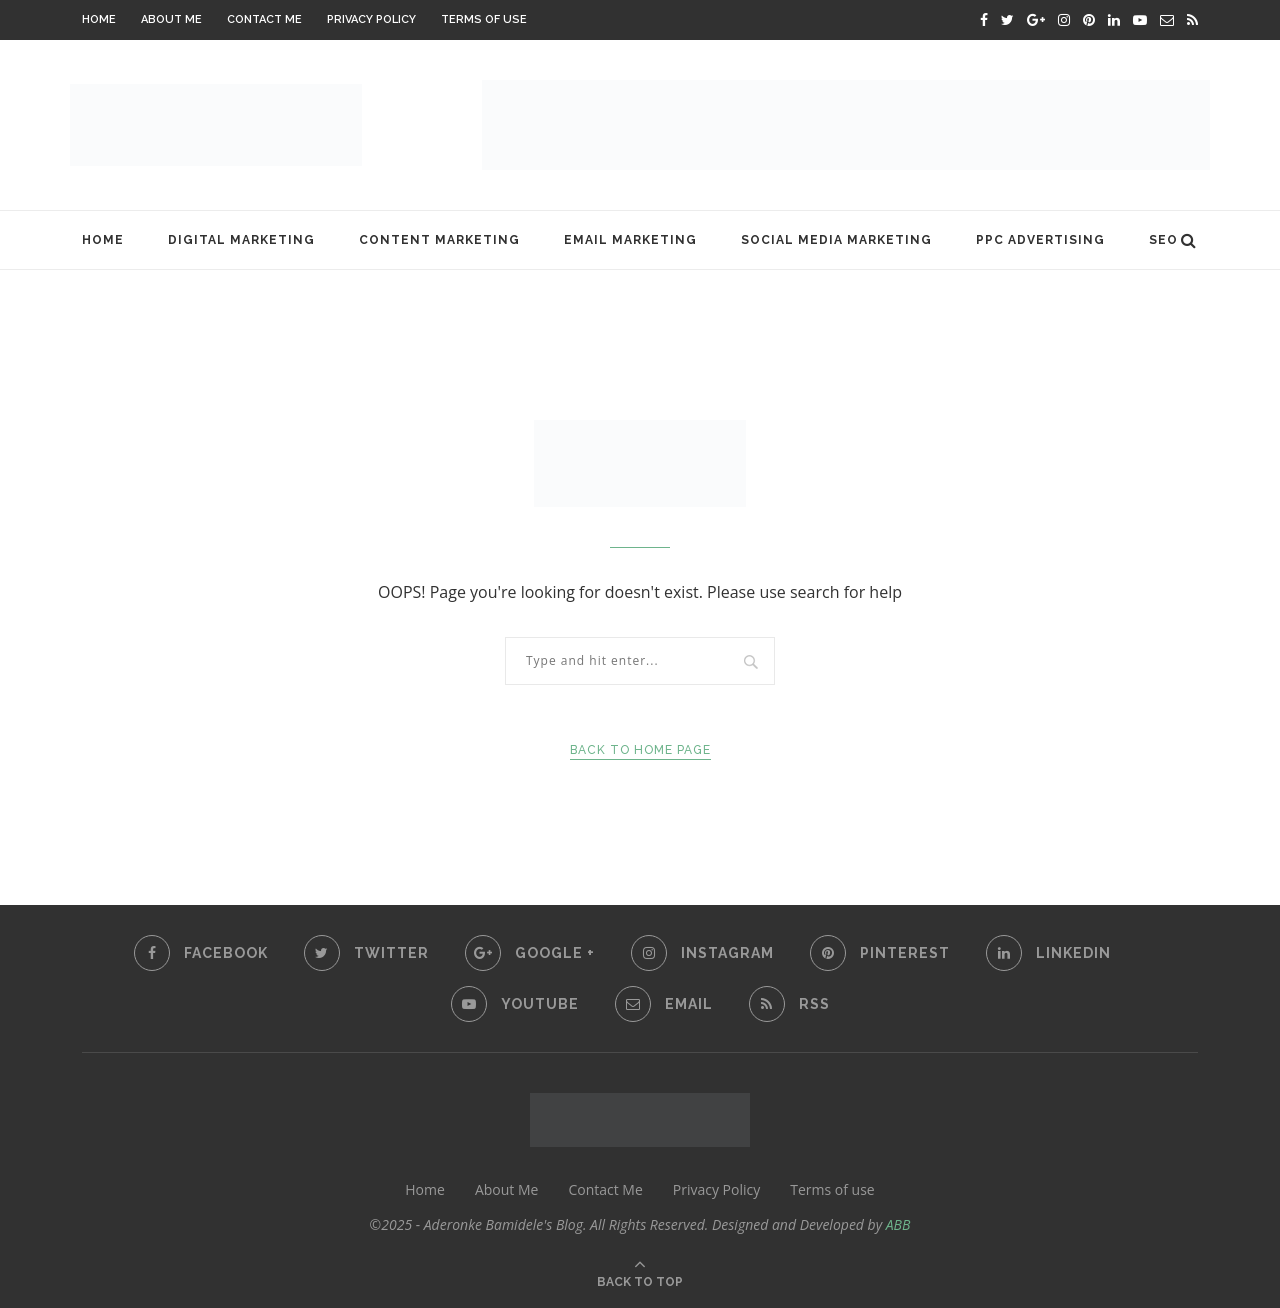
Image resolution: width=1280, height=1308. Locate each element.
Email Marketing (630, 240)
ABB (898, 1224)
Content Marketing (439, 240)
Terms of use (484, 19)
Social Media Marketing (836, 240)
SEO (1163, 240)
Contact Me (264, 19)
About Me (171, 19)
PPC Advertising (1040, 240)
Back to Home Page (640, 750)
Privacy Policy (371, 19)
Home (99, 19)
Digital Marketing (241, 240)
